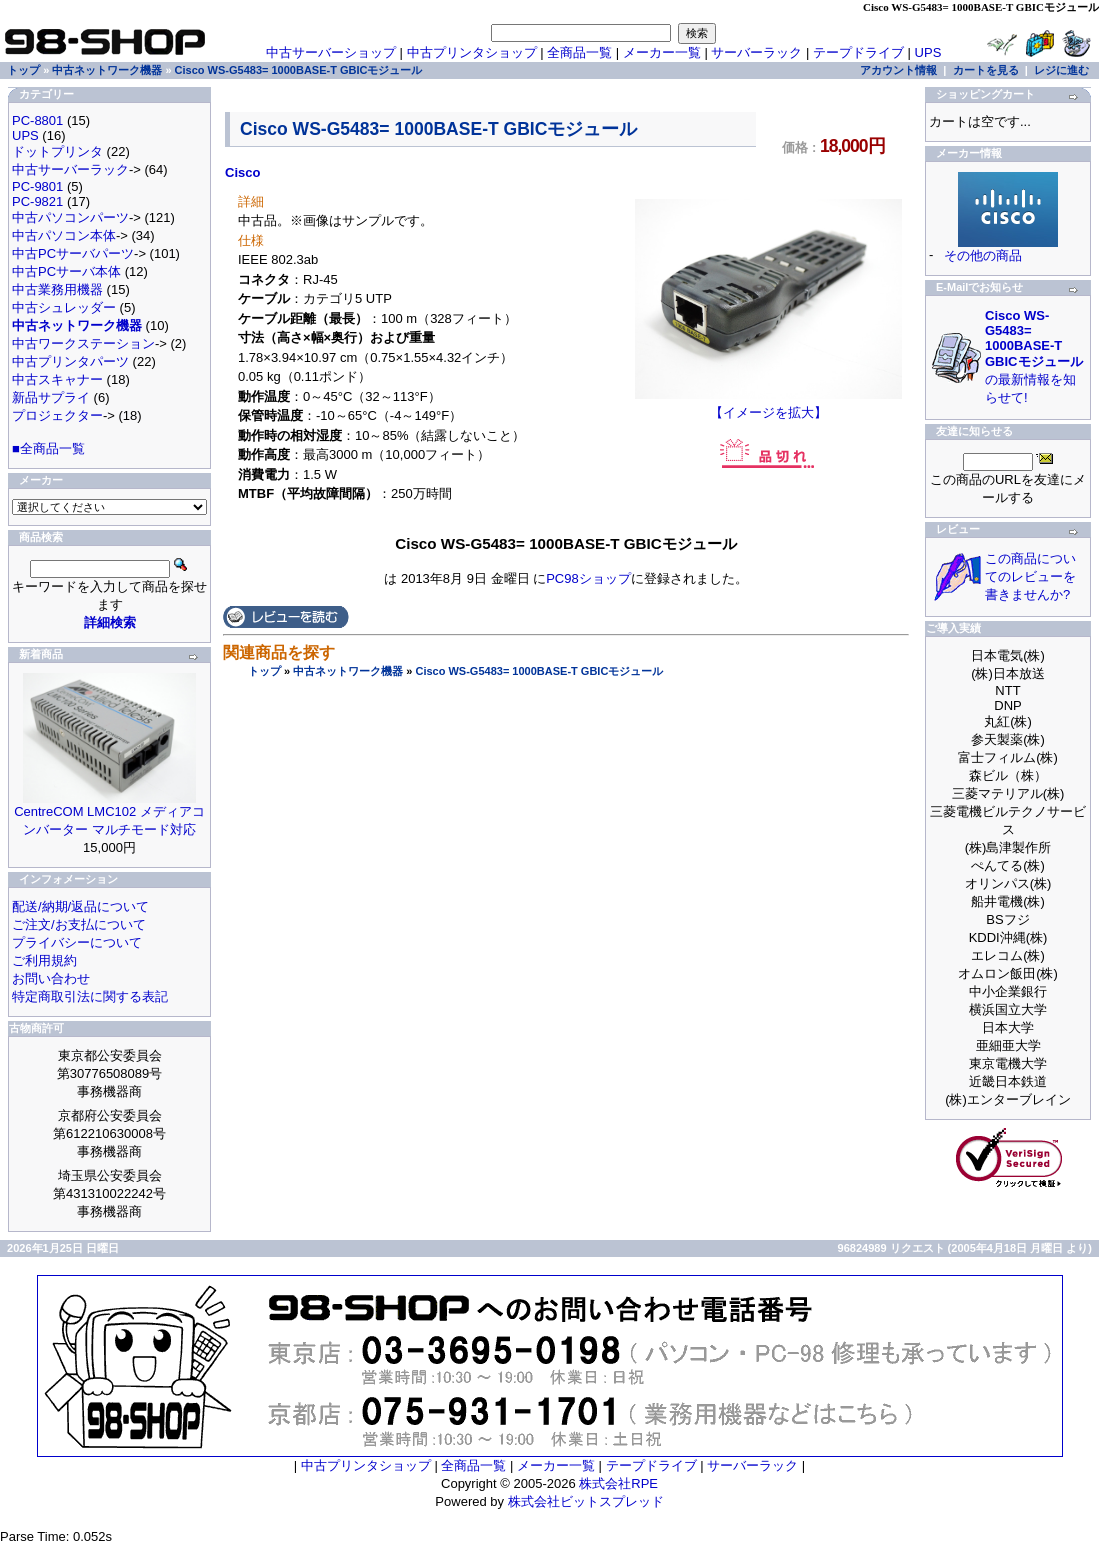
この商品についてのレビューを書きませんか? (1030, 576)
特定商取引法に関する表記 (90, 996)
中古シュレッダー (64, 307)
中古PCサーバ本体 (66, 271)
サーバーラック (756, 52)
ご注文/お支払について (79, 924)
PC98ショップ (588, 578)
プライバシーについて (77, 942)
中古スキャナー (57, 379)
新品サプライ (51, 397)
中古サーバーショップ (331, 52)
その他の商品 (983, 255)
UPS (928, 52)
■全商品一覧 (48, 448)
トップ (264, 671)
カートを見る (986, 70)
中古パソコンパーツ (70, 217)
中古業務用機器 (57, 289)
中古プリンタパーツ (70, 361)
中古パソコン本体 (64, 235)
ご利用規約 (44, 960)
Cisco (242, 172)
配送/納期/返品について (80, 906)
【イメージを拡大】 (768, 406)
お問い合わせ (51, 978)
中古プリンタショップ (472, 52)
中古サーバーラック (70, 169)
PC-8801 (37, 120)
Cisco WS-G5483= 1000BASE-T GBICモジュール (539, 671)
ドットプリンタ (57, 151)
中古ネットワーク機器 (348, 671)
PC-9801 (37, 186)
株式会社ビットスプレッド (586, 1501)
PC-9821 (37, 201)
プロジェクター (57, 415)
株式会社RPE (618, 1483)
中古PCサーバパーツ (73, 253)
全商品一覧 (579, 52)
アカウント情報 (898, 70)
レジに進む (1061, 70)
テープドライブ (858, 52)
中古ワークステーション (83, 343)
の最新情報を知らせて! (1034, 356)
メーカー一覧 (662, 52)
